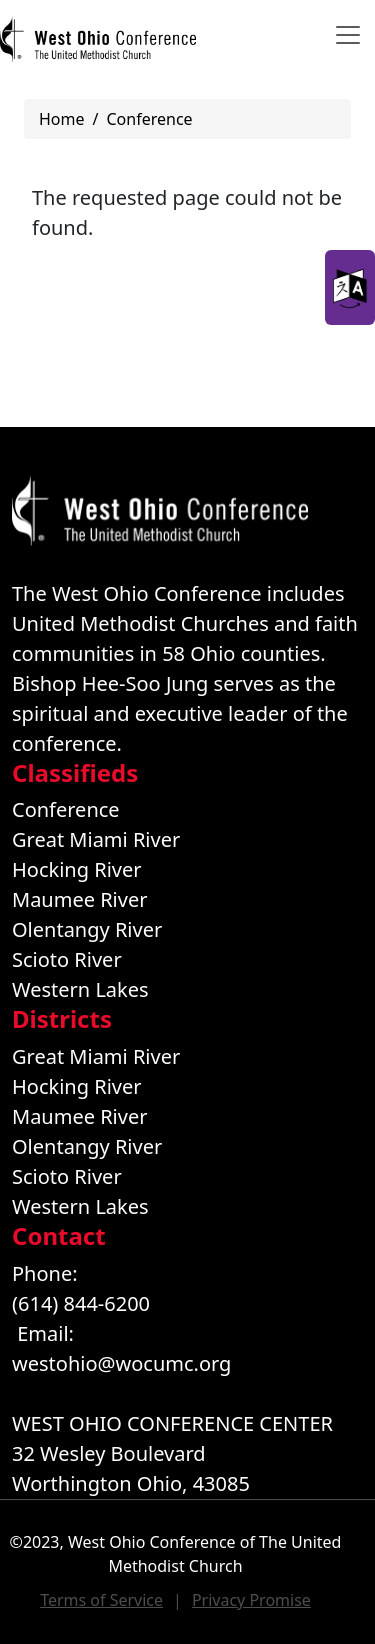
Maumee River (79, 899)
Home (62, 119)
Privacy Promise (251, 1600)
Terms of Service (101, 1600)
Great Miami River (96, 839)
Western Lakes (80, 989)
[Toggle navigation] (348, 35)
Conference (149, 119)
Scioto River (67, 959)
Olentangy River (87, 929)
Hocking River (77, 869)
